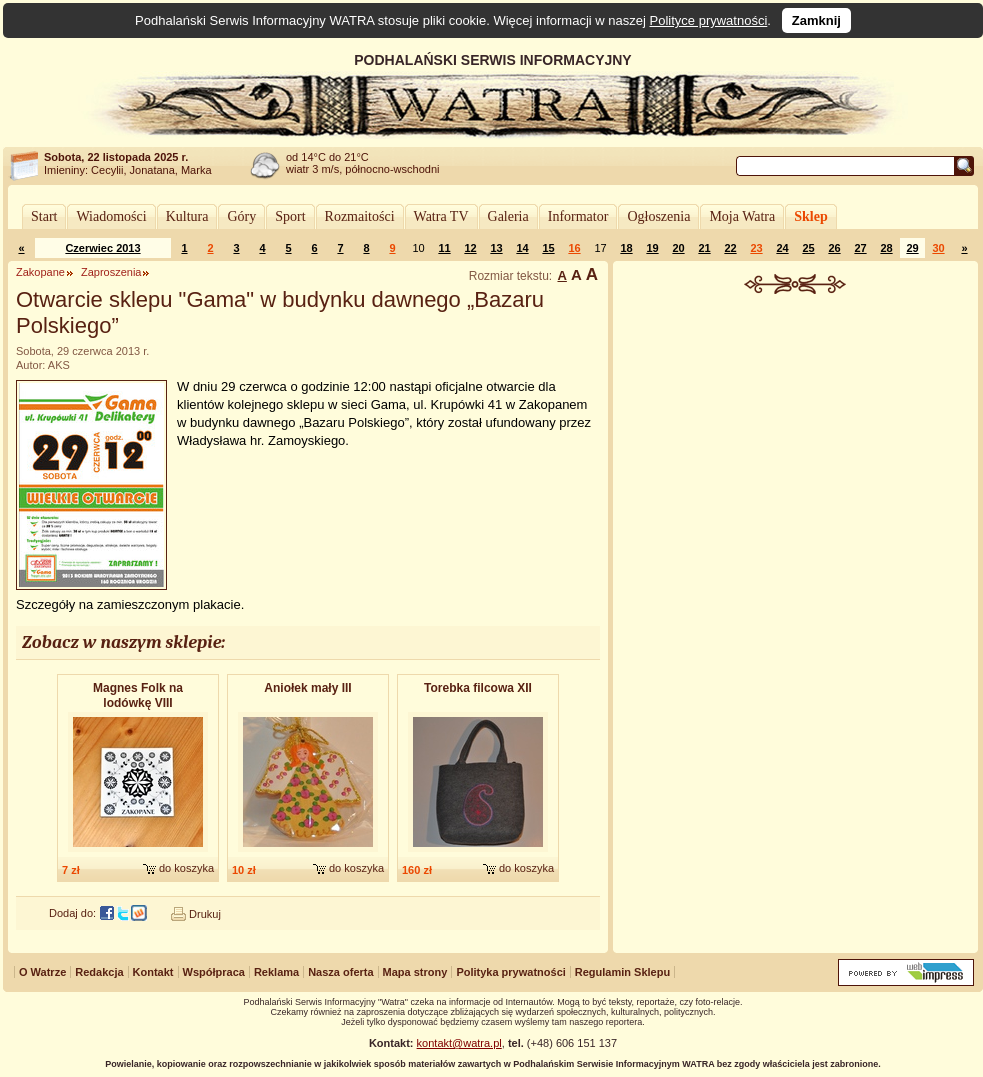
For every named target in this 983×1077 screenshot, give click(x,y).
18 (626, 248)
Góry (241, 216)
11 (444, 248)
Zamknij (816, 20)
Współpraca (214, 972)
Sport (290, 216)
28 (886, 248)
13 (496, 248)
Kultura (187, 216)
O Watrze (42, 972)
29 (912, 248)
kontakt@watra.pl (459, 1043)
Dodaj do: (72, 913)
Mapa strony (415, 972)
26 (834, 248)
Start (44, 216)
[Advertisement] (796, 444)
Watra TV (441, 216)
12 (470, 248)
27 (860, 248)
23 (756, 248)
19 (652, 248)
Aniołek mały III (307, 688)
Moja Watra (742, 216)
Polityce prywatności (709, 20)
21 (704, 248)
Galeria (508, 216)
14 (522, 248)
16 (574, 248)
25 (808, 248)
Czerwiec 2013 (102, 248)
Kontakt (153, 972)
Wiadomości (111, 216)
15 (548, 248)
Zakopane (40, 272)
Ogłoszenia (658, 216)
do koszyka (186, 868)
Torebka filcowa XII (478, 688)
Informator (578, 216)
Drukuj (205, 914)
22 (730, 248)
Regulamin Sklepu (622, 972)
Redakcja (99, 972)
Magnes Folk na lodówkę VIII (138, 695)
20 (678, 248)
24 (782, 248)
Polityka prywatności (510, 972)
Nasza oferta (340, 972)
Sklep (810, 216)
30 (938, 248)
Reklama (276, 972)
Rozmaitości (360, 216)
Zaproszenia (111, 272)
